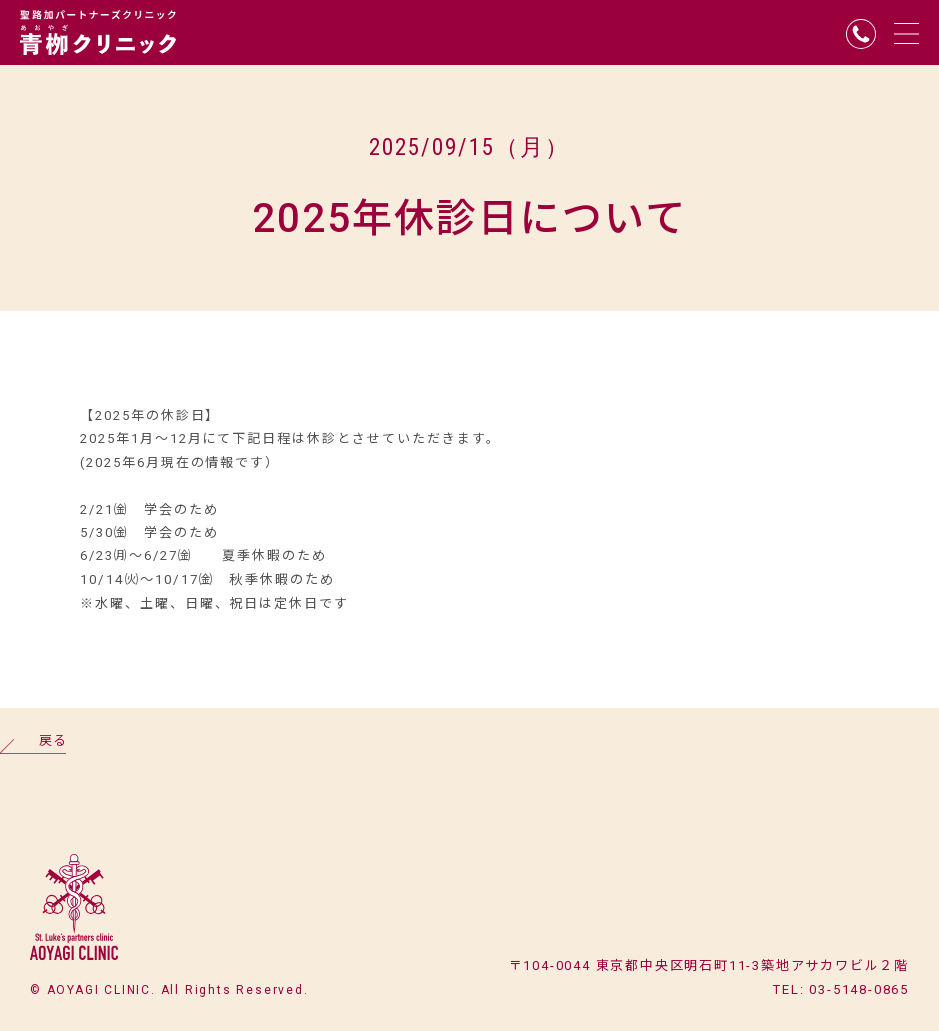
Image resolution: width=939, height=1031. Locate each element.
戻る (52, 740)
